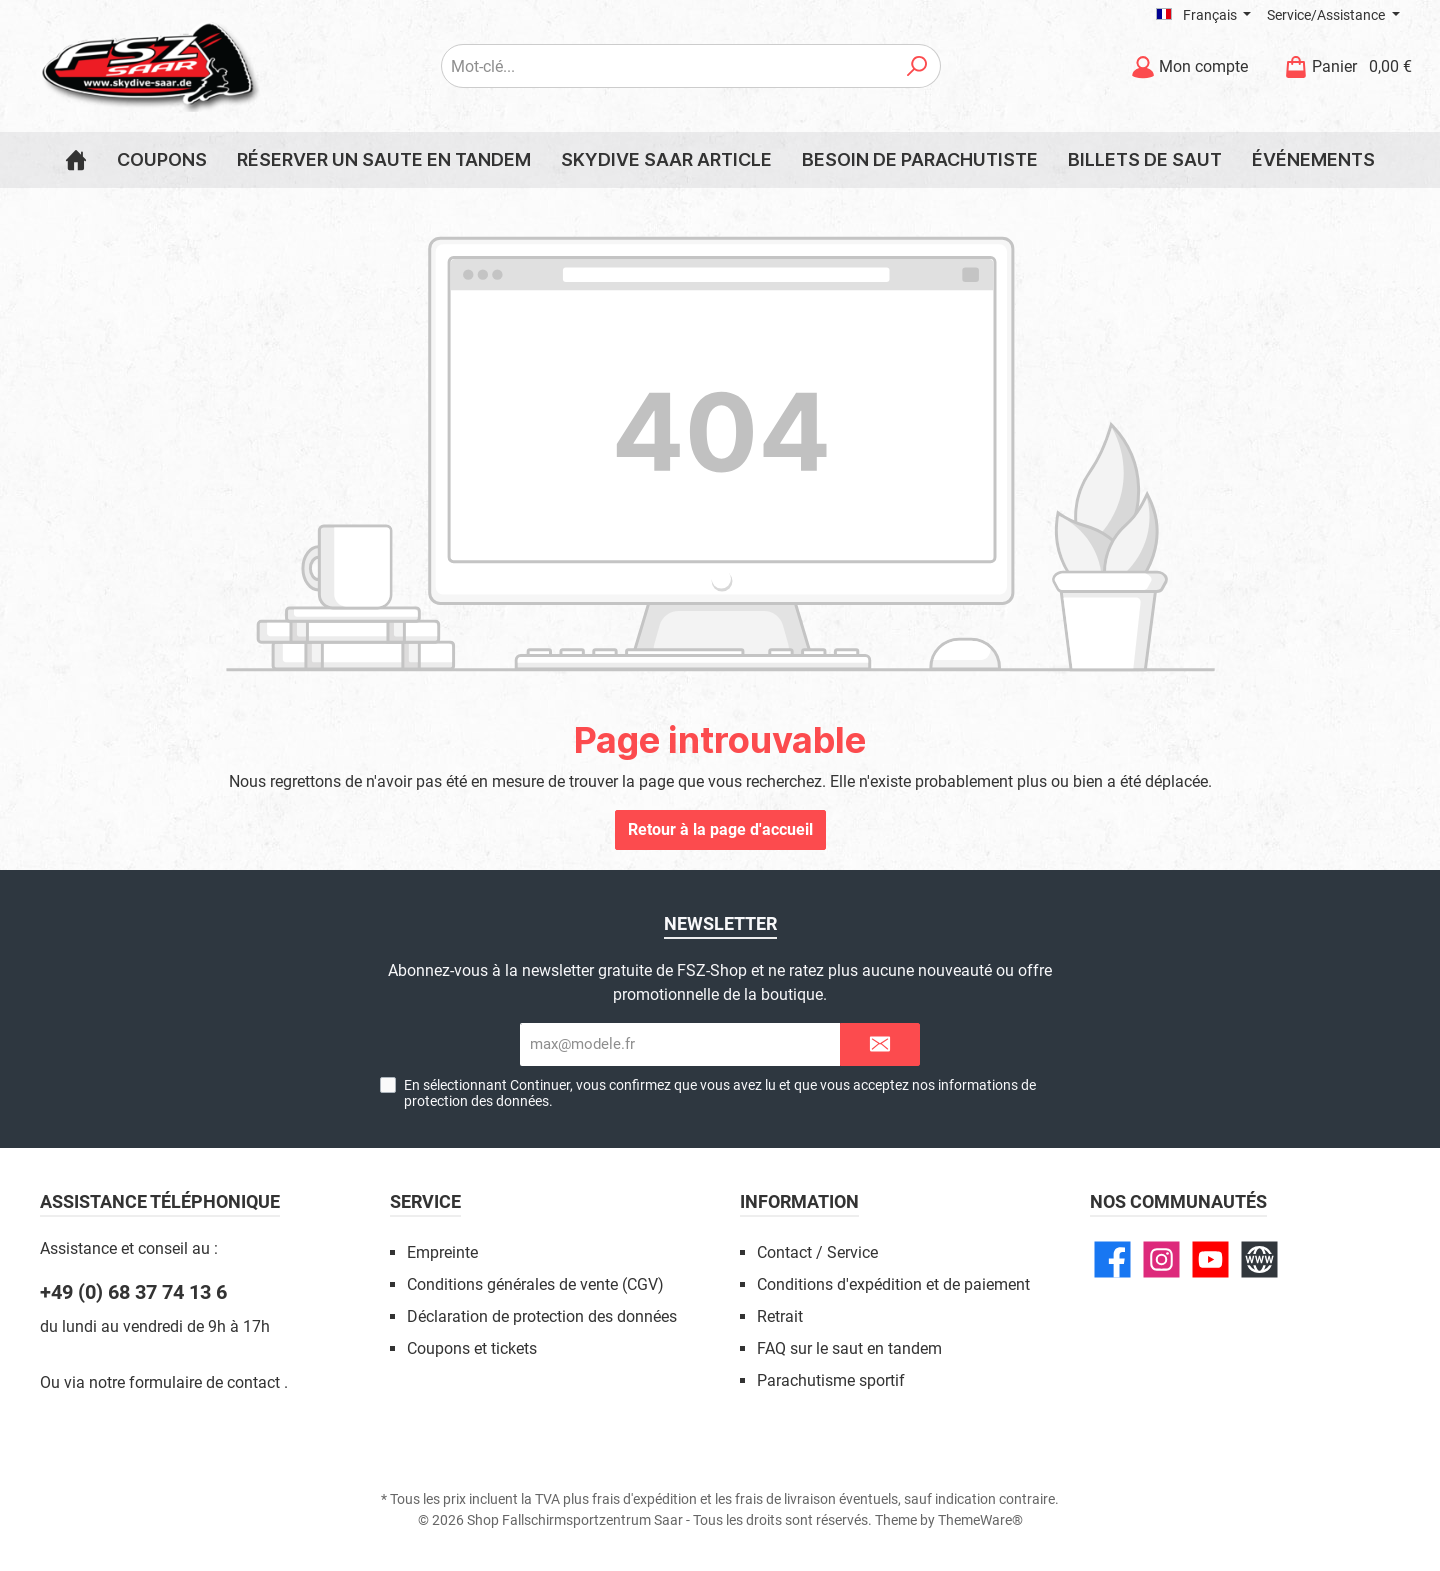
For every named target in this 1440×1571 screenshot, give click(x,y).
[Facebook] (1112, 1259)
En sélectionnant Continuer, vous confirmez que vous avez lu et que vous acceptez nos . (720, 1093)
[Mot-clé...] (668, 66)
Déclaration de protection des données (542, 1316)
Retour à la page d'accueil (720, 829)
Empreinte (442, 1252)
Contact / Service (817, 1252)
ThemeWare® (980, 1520)
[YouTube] (1210, 1259)
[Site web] (1259, 1259)
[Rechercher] (917, 66)
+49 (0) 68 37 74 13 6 (133, 1292)
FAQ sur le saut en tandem (849, 1348)
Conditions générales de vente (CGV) (535, 1284)
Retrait (780, 1316)
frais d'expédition (644, 1499)
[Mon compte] (1189, 66)
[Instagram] (1161, 1259)
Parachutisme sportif (831, 1380)
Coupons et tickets (472, 1348)
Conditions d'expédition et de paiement (893, 1284)
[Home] (76, 160)
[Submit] (880, 1044)
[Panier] (1342, 66)
